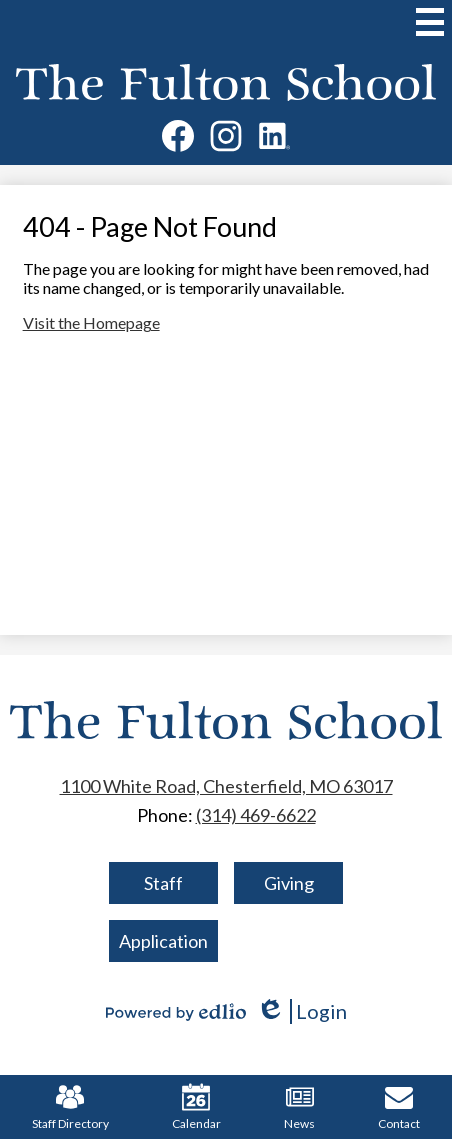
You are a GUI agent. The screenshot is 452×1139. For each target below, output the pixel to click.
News (299, 1107)
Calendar (196, 1107)
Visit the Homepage (91, 322)
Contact (399, 1107)
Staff (163, 883)
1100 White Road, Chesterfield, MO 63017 (226, 786)
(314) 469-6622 (256, 815)
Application (163, 941)
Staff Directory (70, 1107)
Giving (289, 883)
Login (301, 1011)
